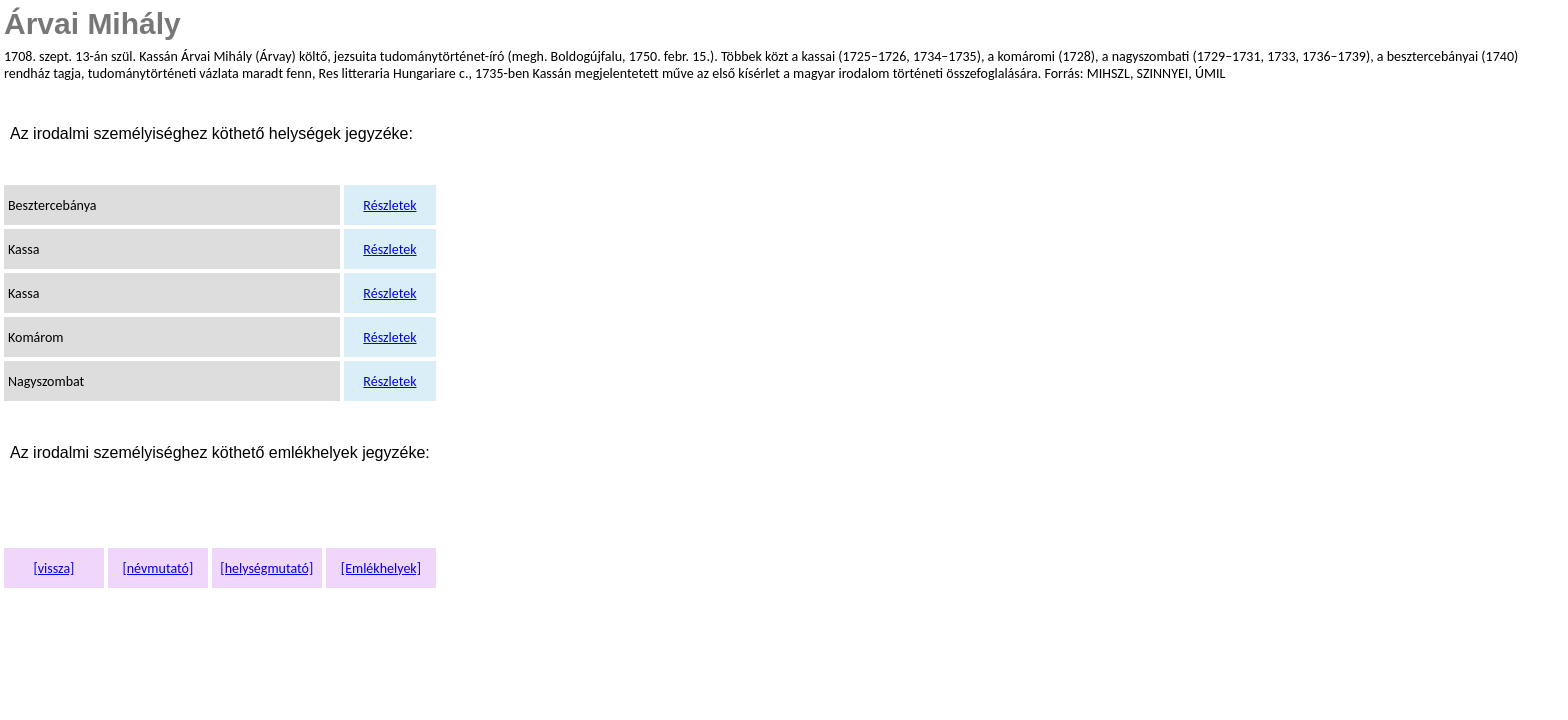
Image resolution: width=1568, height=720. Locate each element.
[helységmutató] (266, 568)
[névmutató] (157, 568)
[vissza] (53, 568)
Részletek (389, 205)
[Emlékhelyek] (381, 568)
